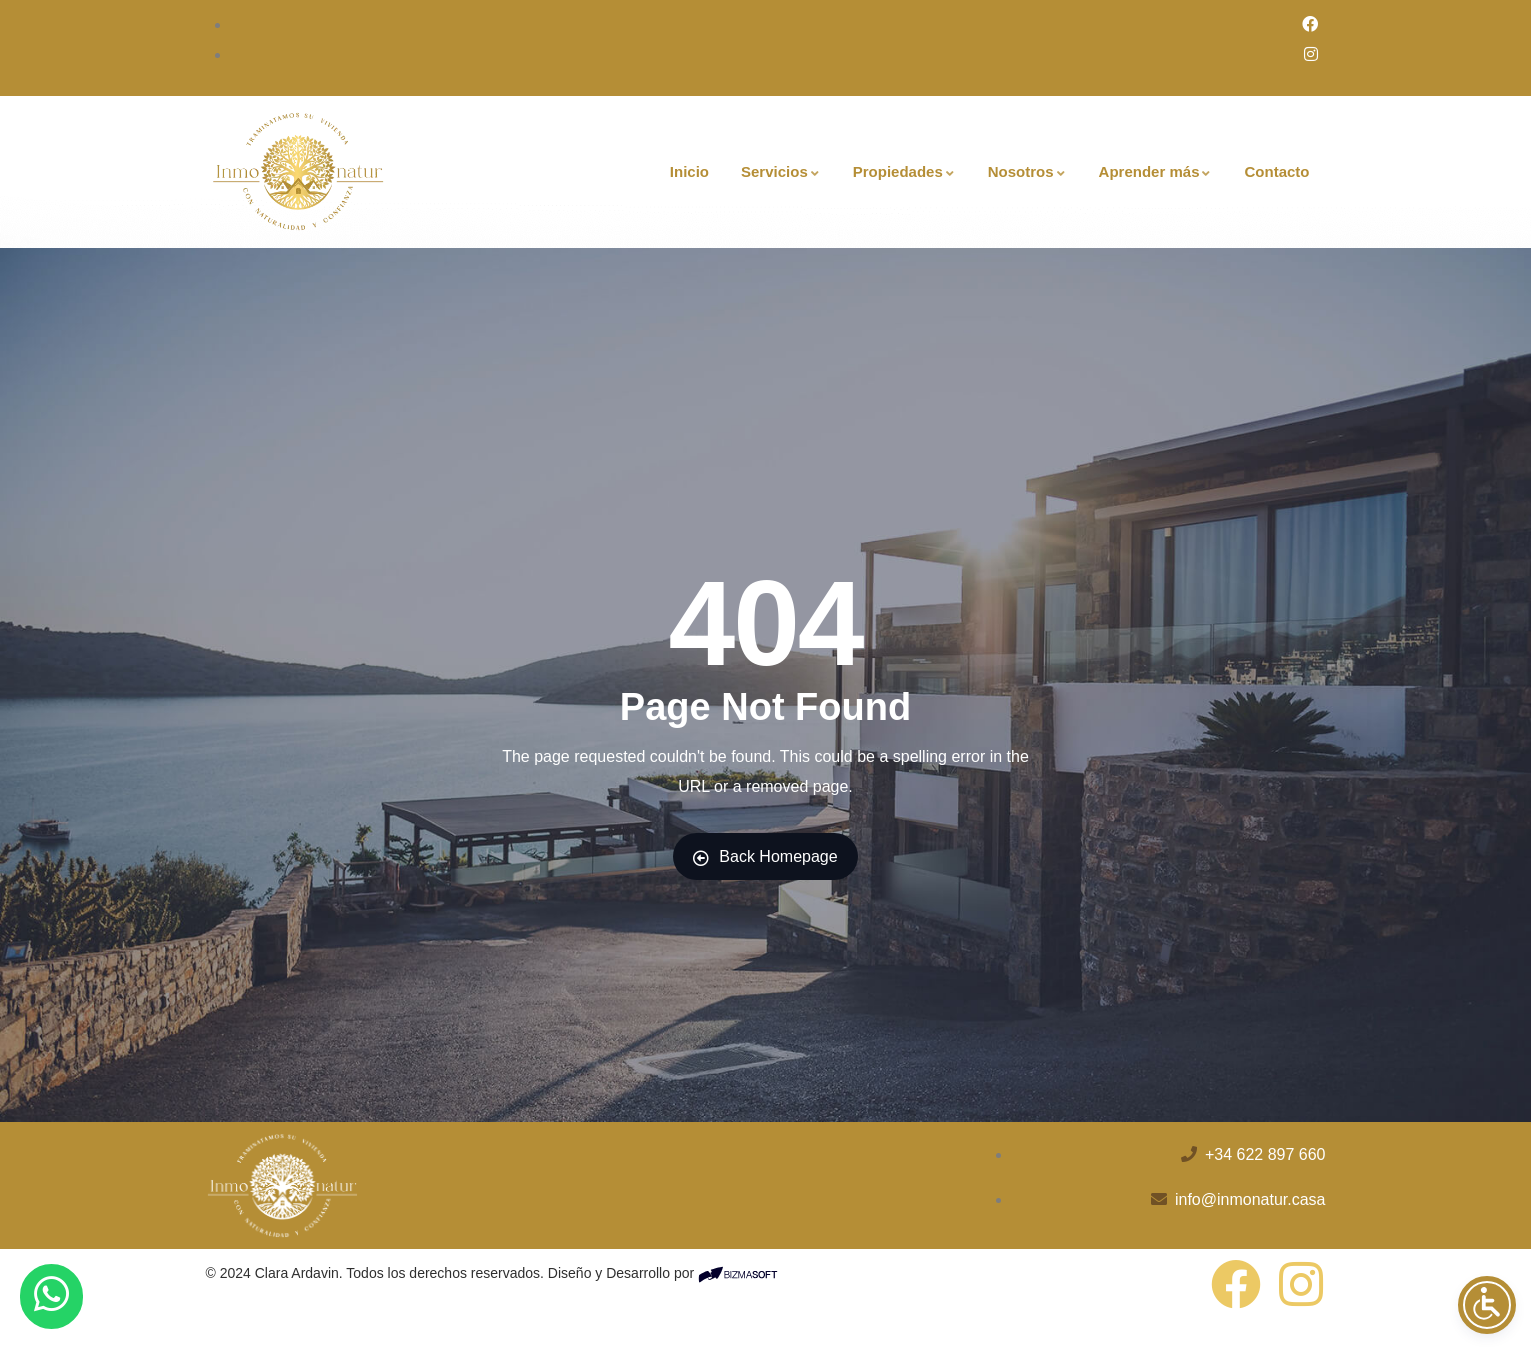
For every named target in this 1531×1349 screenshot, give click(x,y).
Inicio (689, 171)
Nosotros (1027, 171)
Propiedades (904, 171)
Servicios (781, 171)
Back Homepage (765, 857)
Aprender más (1156, 171)
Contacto (1276, 171)
